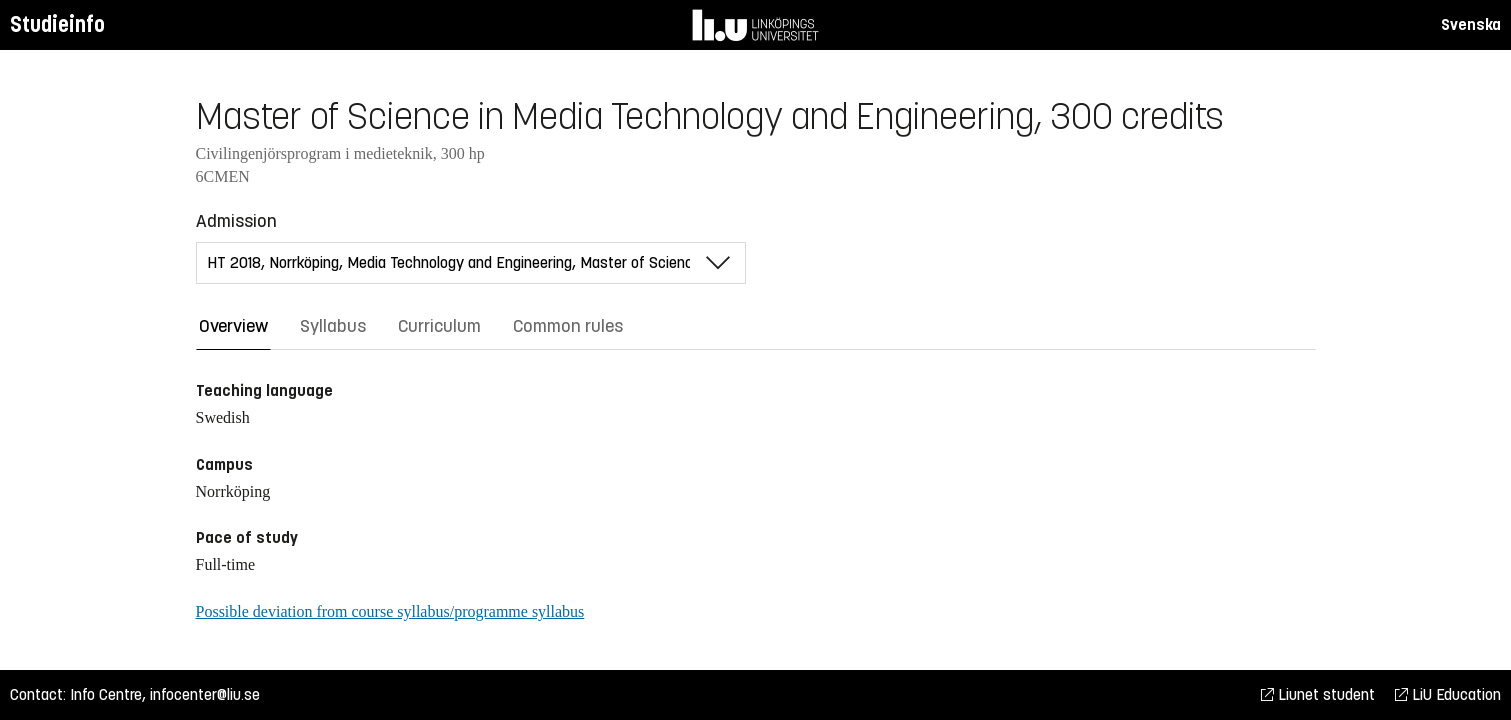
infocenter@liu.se (205, 694)
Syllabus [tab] (333, 326)
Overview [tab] (233, 326)
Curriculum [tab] (439, 326)
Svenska (1471, 24)
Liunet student (1318, 694)
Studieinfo (57, 24)
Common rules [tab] (568, 326)
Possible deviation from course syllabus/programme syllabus (390, 611)
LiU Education (1448, 694)
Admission (236, 221)
